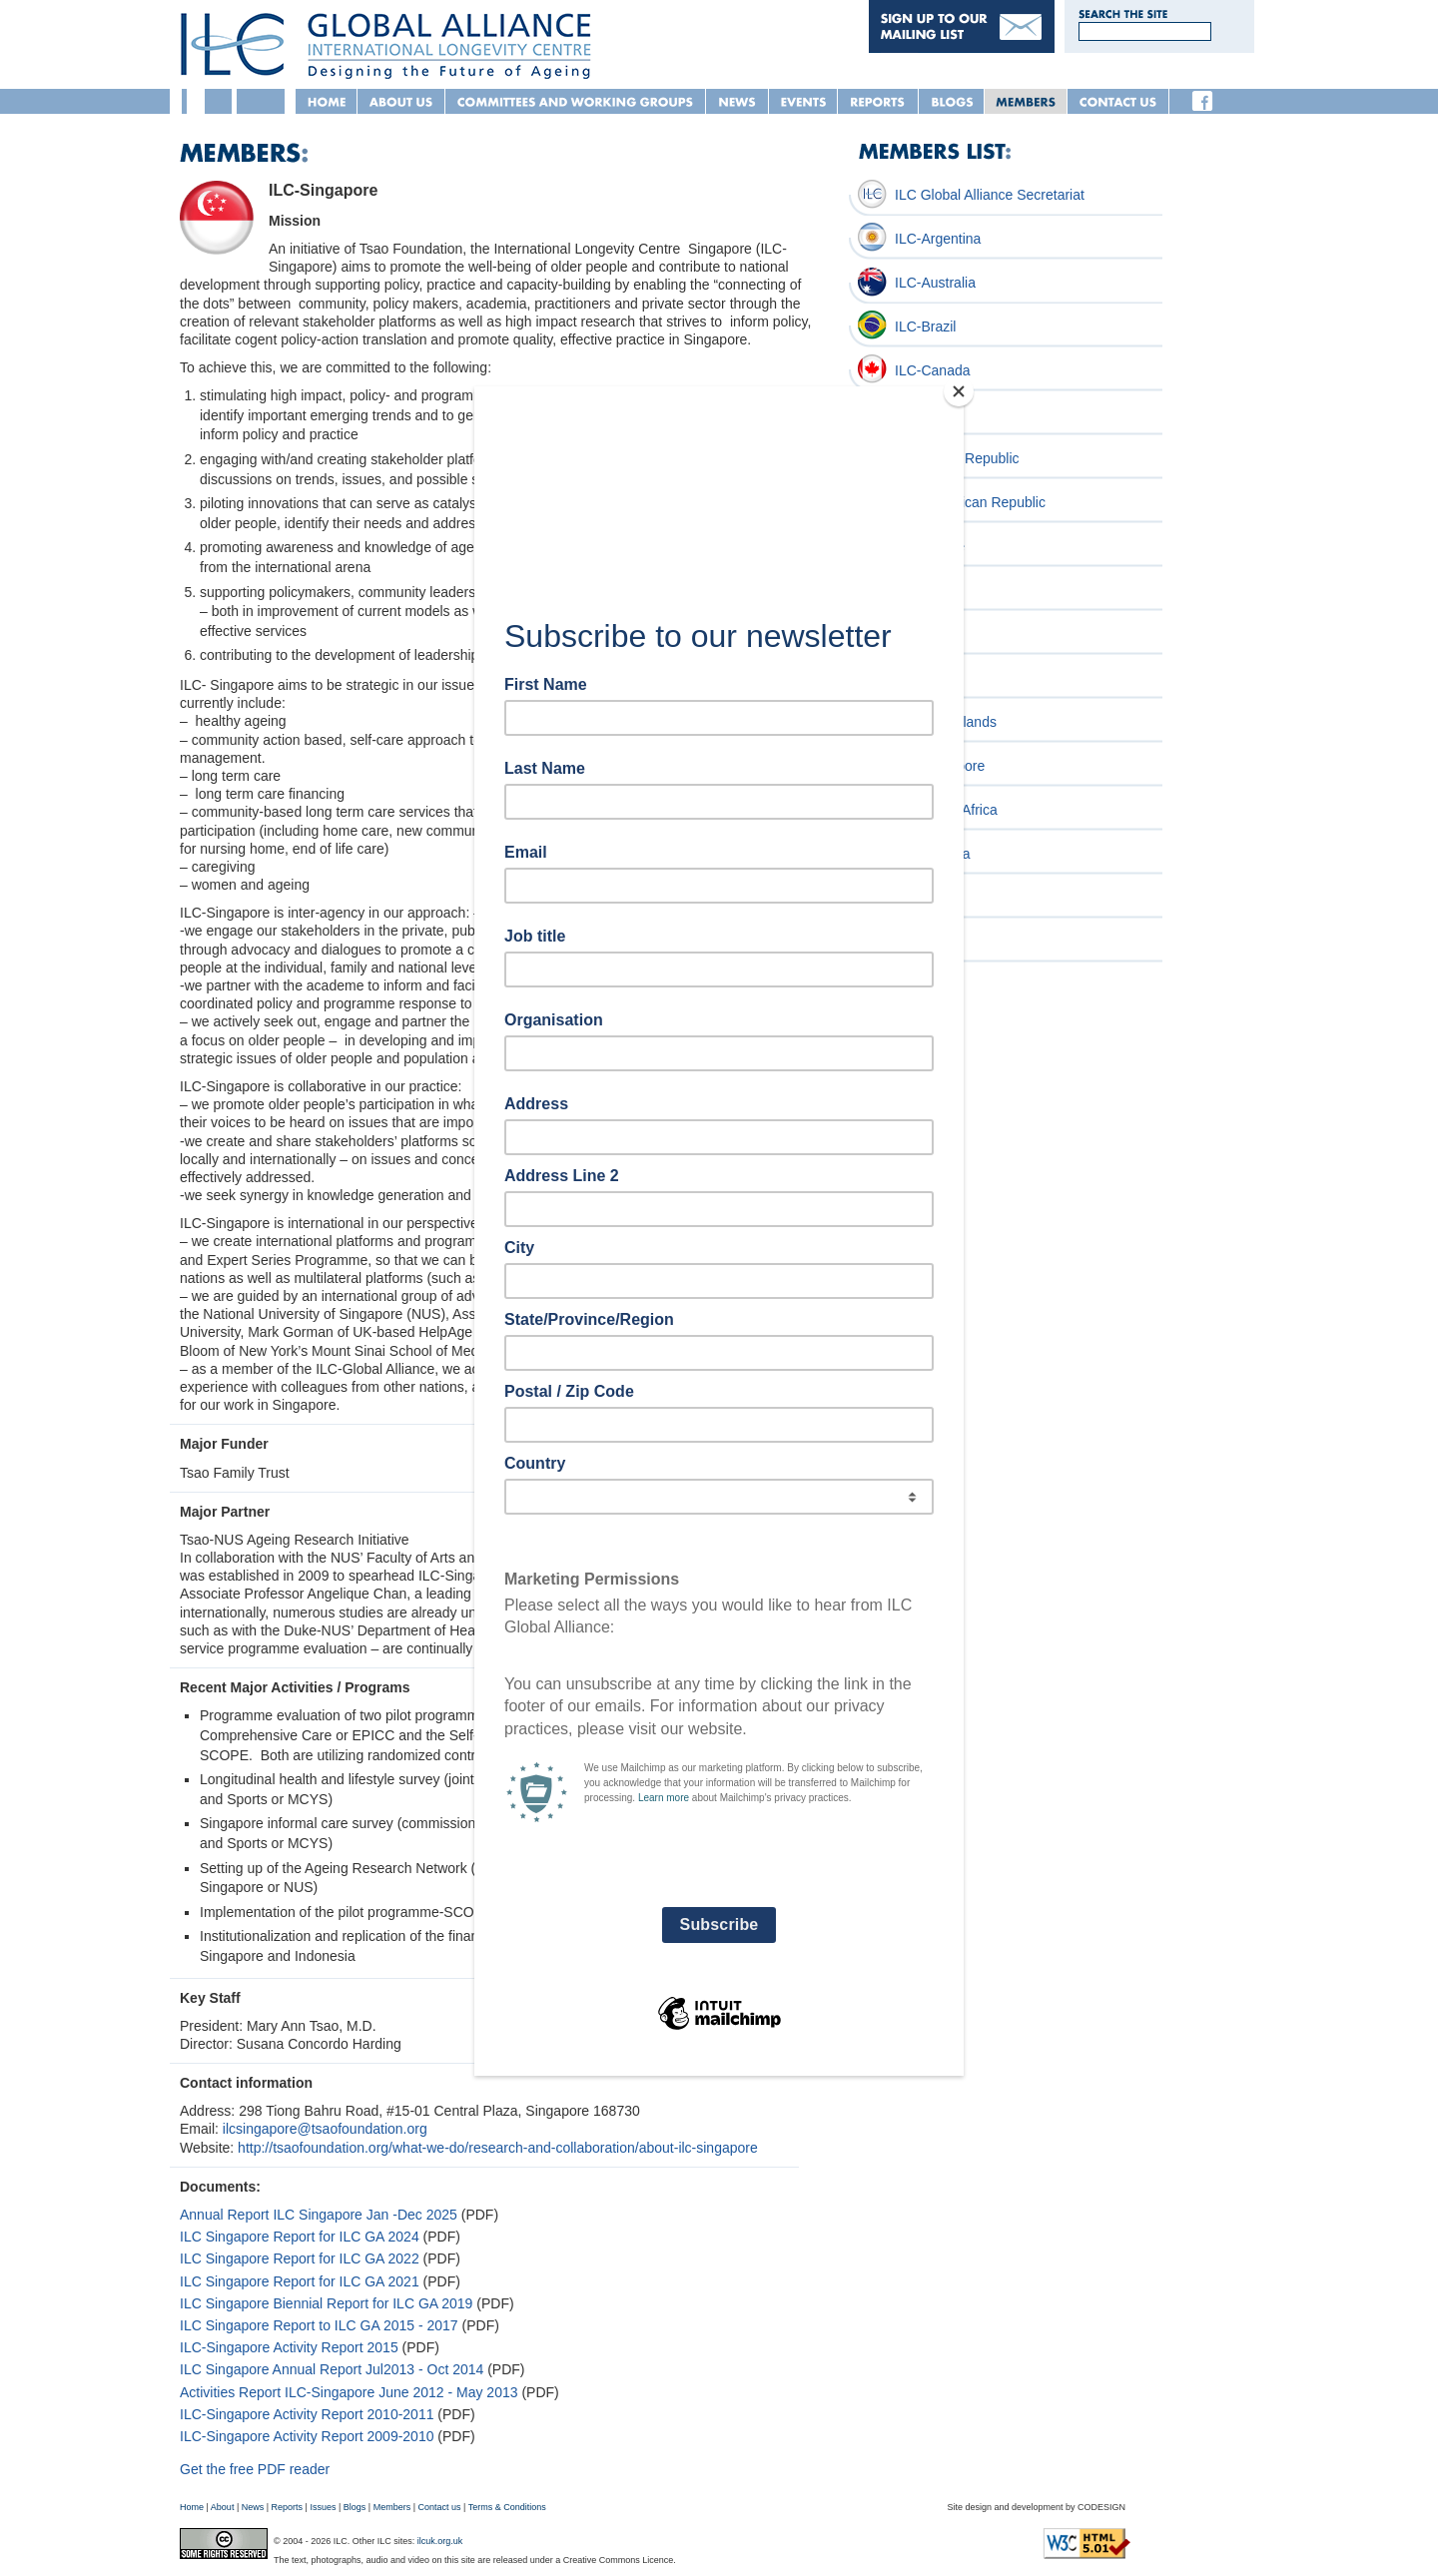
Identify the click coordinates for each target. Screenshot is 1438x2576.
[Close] (959, 391)
